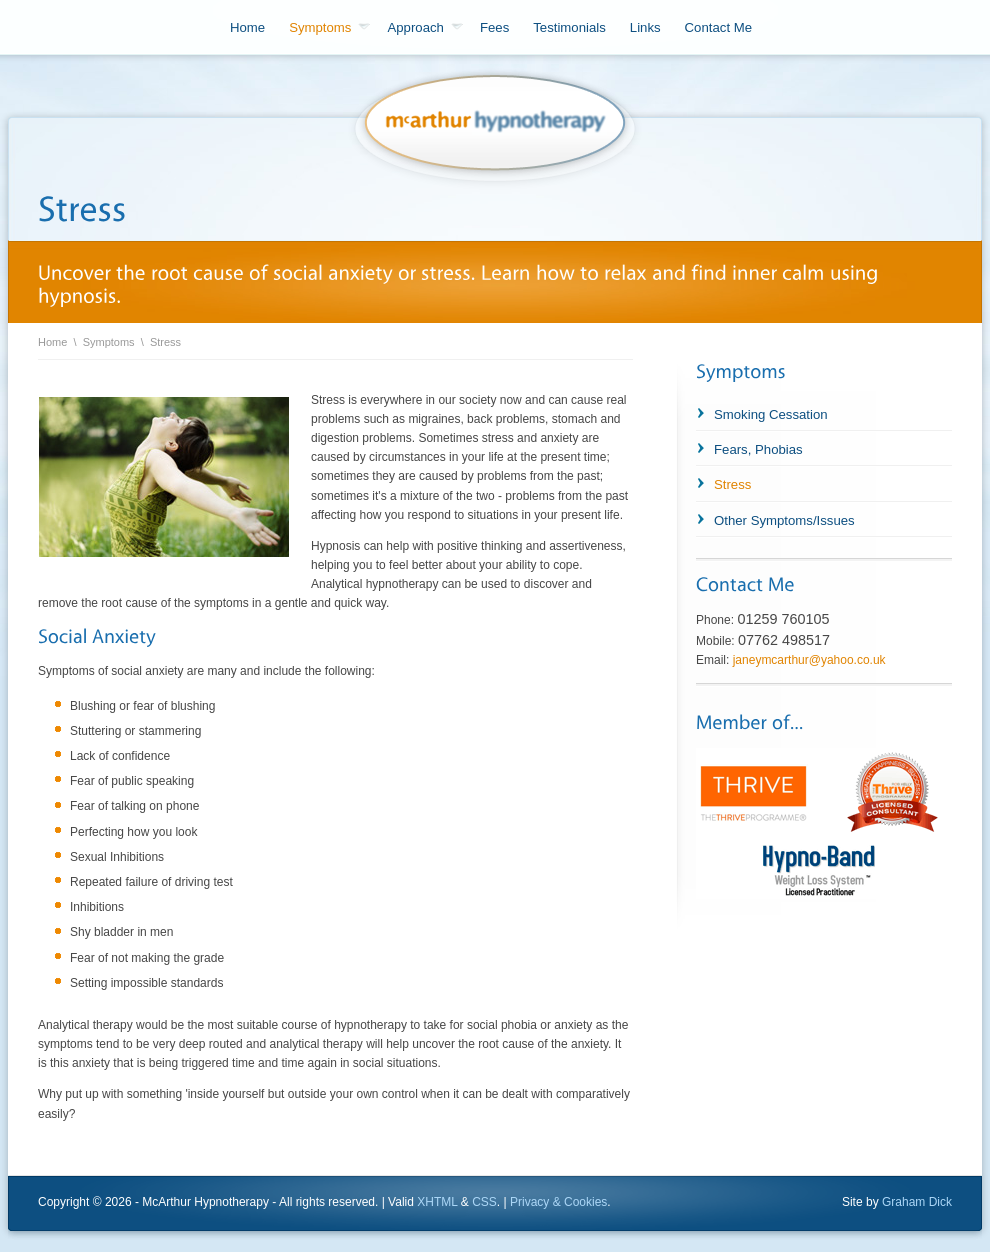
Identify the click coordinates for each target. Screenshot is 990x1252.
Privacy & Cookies (558, 1202)
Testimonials (569, 27)
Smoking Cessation (771, 414)
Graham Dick (917, 1202)
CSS (484, 1202)
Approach (424, 27)
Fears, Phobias (758, 449)
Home (247, 27)
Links (645, 27)
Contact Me (718, 27)
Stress (165, 342)
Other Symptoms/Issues (784, 520)
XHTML (437, 1202)
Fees (494, 27)
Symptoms (329, 27)
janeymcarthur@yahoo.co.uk (809, 660)
